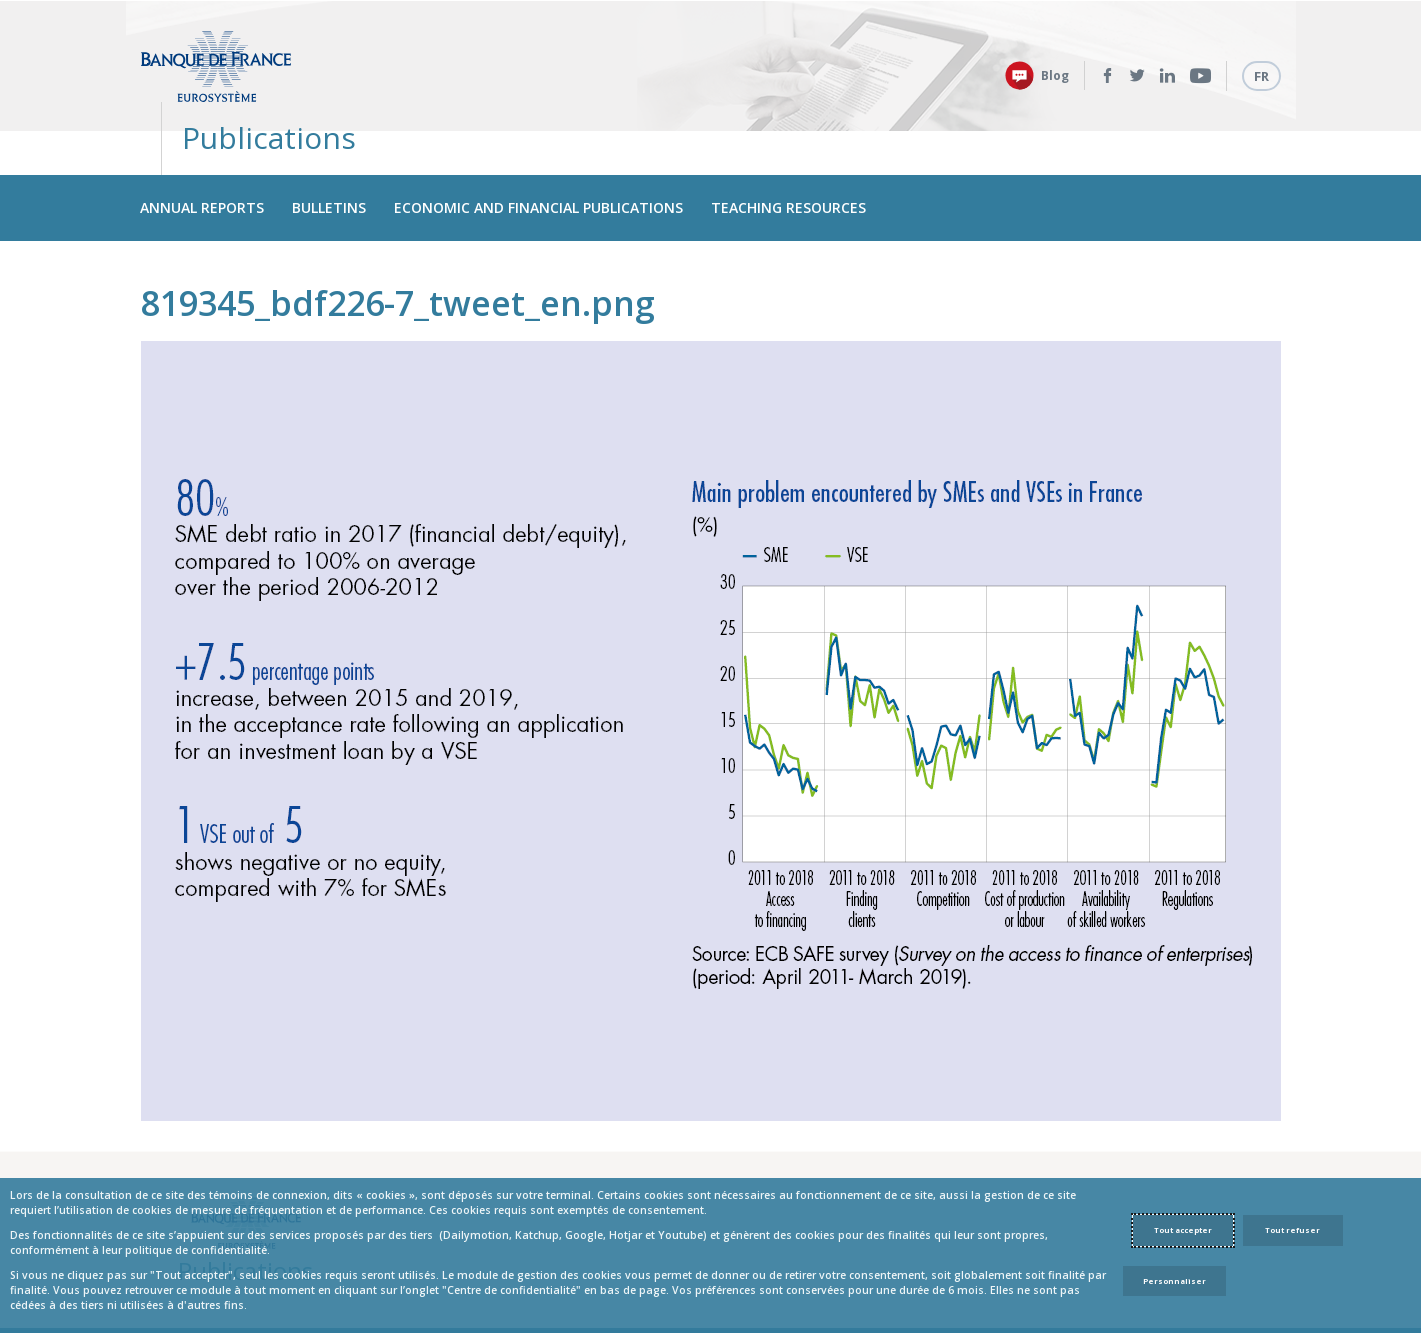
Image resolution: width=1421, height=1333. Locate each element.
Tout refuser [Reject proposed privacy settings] (1292, 1230)
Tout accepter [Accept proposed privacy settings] (1183, 1230)
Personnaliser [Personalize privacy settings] (1174, 1281)
